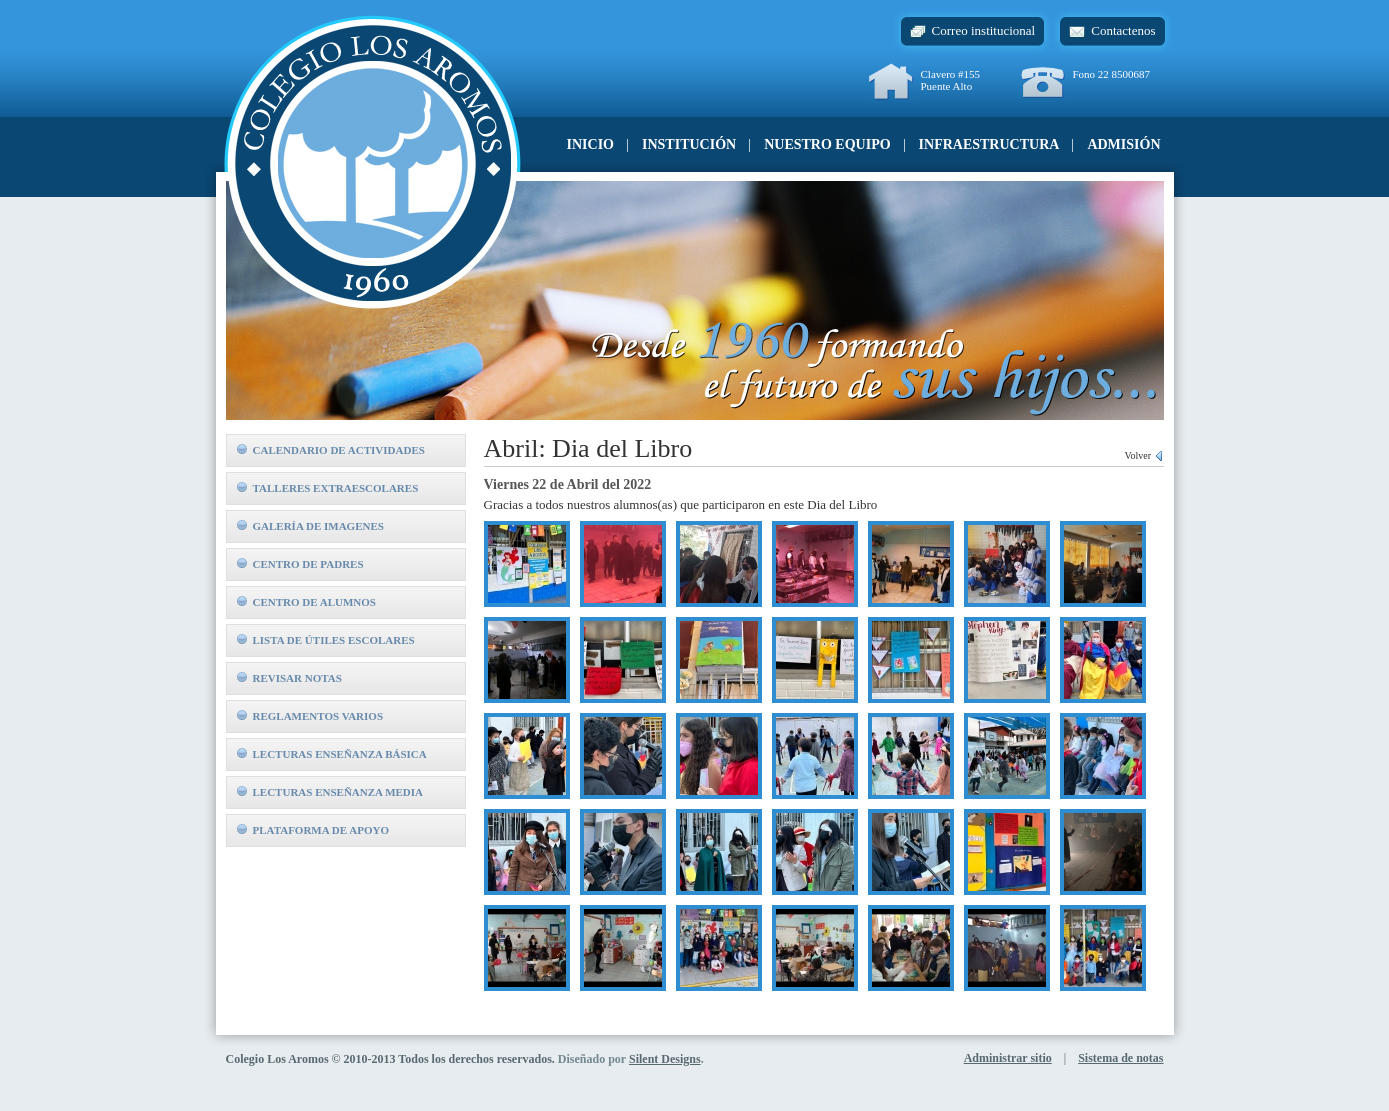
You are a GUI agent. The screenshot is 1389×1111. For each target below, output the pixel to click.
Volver (1144, 455)
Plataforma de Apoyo (313, 830)
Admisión (1123, 144)
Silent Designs (665, 1059)
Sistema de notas (1120, 1058)
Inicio (590, 144)
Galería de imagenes (310, 526)
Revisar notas (289, 678)
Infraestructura (989, 144)
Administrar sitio (1008, 1058)
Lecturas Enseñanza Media (330, 792)
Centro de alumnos (306, 602)
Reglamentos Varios (310, 716)
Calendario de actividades (331, 450)
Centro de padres (300, 564)
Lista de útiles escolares (326, 640)
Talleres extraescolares (328, 488)
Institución (689, 144)
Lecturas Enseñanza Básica (332, 754)
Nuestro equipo (827, 144)
